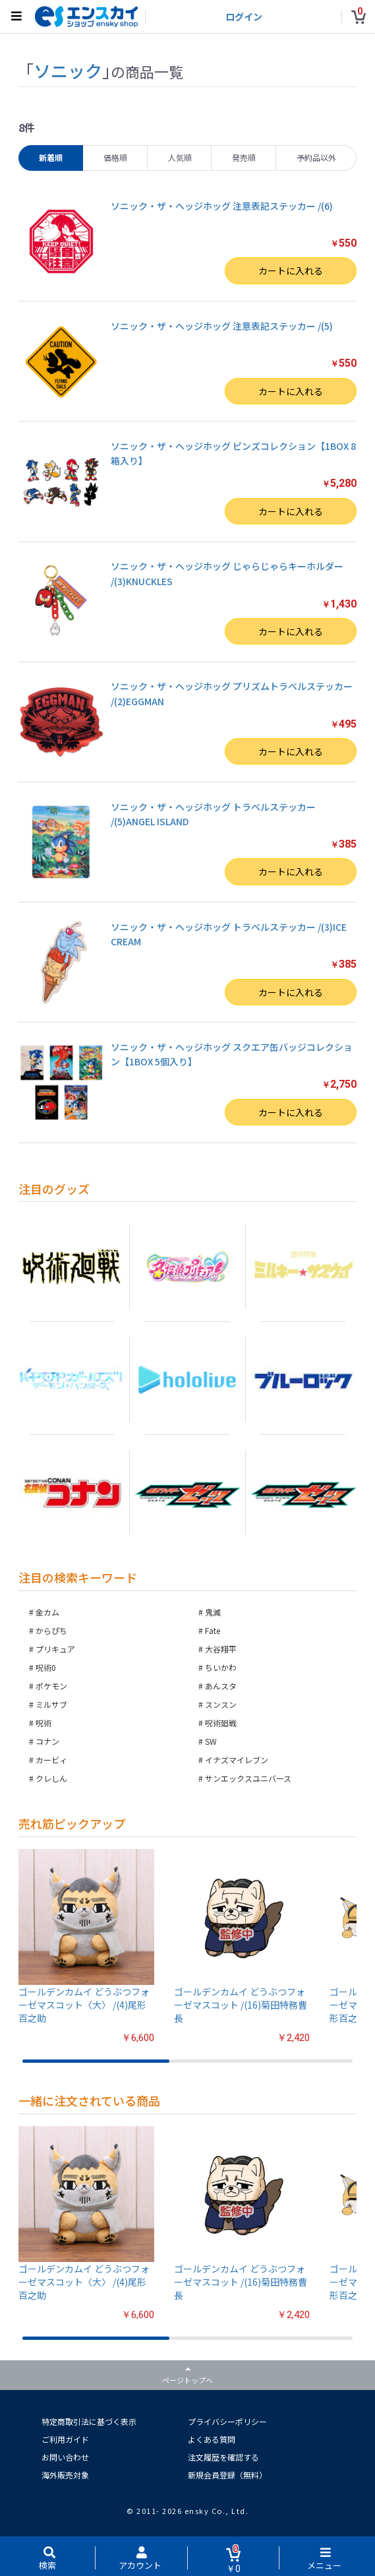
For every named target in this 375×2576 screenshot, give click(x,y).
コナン (47, 1741)
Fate (212, 1630)
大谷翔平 (221, 1648)
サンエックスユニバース (248, 1778)
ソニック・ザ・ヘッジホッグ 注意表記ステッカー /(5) (222, 325)
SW (211, 1741)
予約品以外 (316, 157)
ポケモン (51, 1685)
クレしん (51, 1778)
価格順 (115, 157)
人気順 (180, 157)
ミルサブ (51, 1704)
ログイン (243, 16)
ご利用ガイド (65, 2439)
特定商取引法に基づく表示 (89, 2421)
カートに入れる (290, 270)
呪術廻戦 (221, 1722)
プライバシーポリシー (227, 2421)
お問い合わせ (65, 2457)
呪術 (43, 1722)
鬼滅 (213, 1612)
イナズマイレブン (236, 1759)
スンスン (221, 1704)
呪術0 (46, 1667)
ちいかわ (221, 1667)
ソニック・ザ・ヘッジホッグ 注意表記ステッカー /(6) (222, 205)
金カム (47, 1612)
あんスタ (221, 1685)
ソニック (68, 70)
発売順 (244, 157)
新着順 (51, 157)
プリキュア (55, 1648)
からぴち (51, 1630)
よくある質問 (211, 2439)
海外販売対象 (65, 2474)
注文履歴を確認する (223, 2457)
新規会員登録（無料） (227, 2474)
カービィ (51, 1759)
